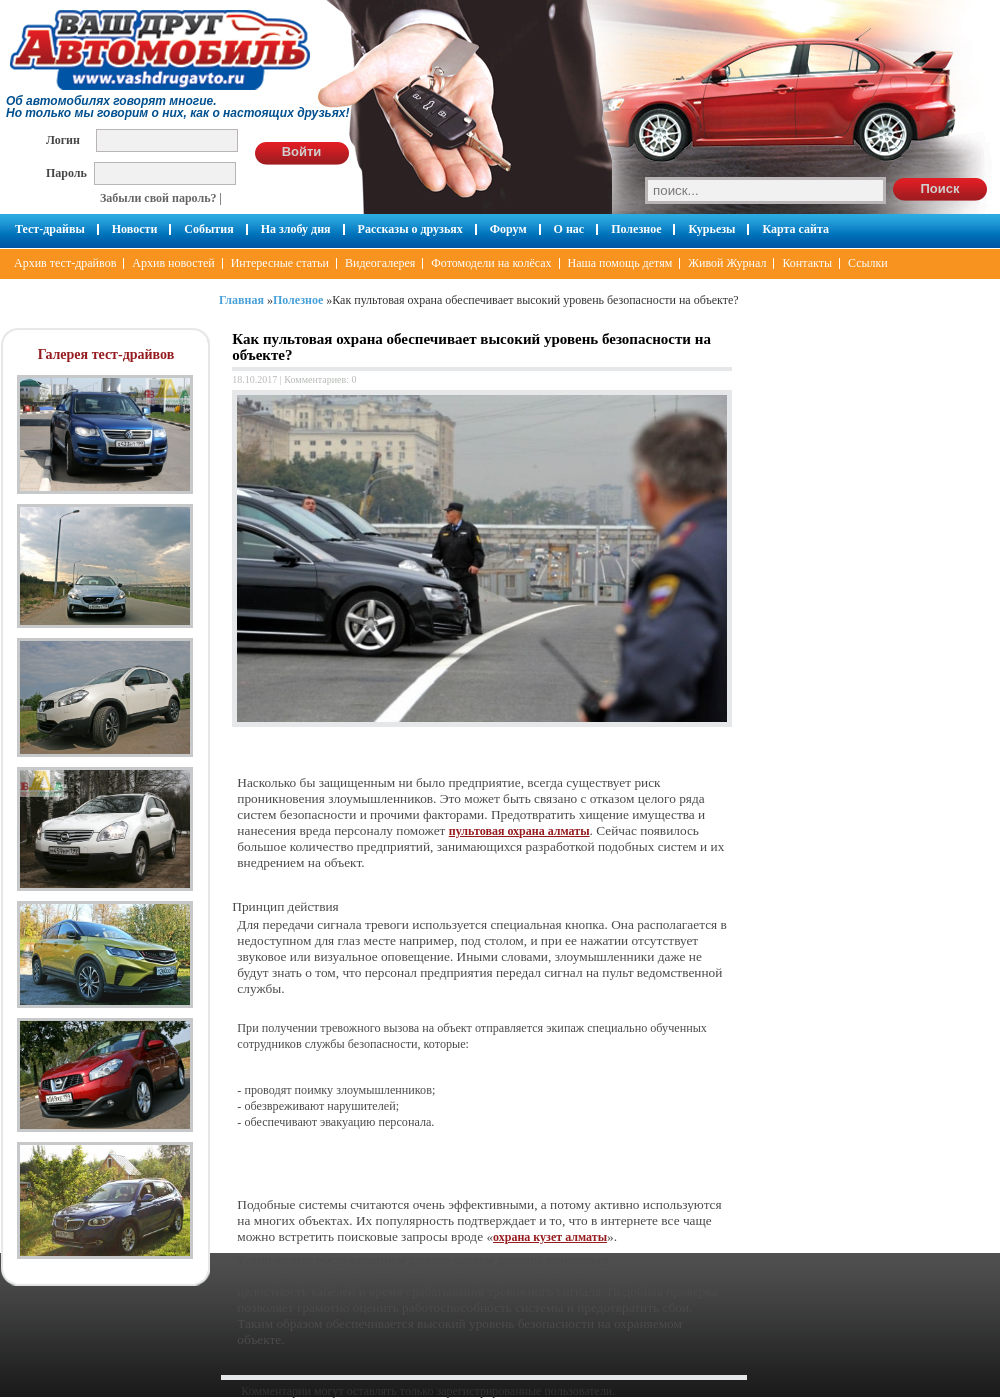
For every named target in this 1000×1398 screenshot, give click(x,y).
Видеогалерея (380, 263)
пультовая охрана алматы (519, 831)
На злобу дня (296, 229)
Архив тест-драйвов (65, 263)
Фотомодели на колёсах (491, 263)
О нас (569, 229)
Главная (241, 300)
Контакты (807, 263)
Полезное (636, 229)
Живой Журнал (727, 263)
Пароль (66, 172)
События (208, 229)
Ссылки (868, 263)
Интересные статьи (280, 263)
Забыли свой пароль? (158, 198)
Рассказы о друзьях (410, 229)
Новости (135, 229)
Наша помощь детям (620, 263)
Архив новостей (173, 263)
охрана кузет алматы (550, 1237)
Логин (63, 139)
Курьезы (711, 229)
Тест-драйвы (50, 229)
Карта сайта (795, 229)
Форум (508, 229)
